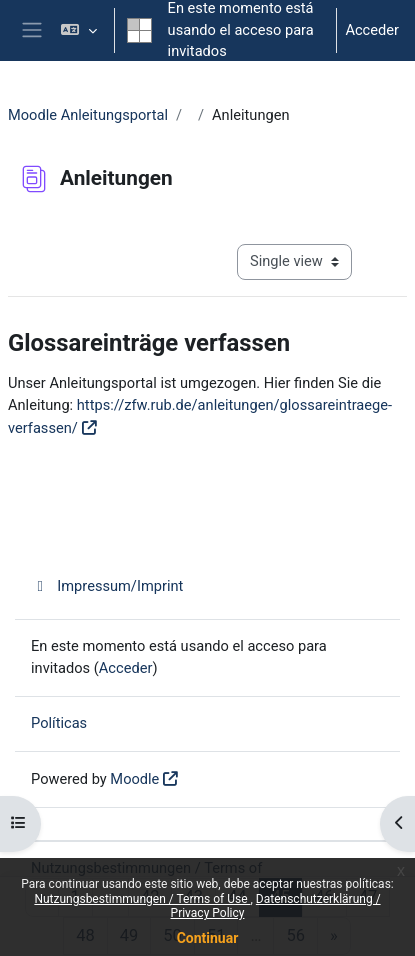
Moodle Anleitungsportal (88, 115)
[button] (78, 30)
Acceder (372, 30)
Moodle (134, 779)
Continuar (208, 938)
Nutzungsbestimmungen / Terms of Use (142, 899)
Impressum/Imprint (107, 586)
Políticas (59, 723)
